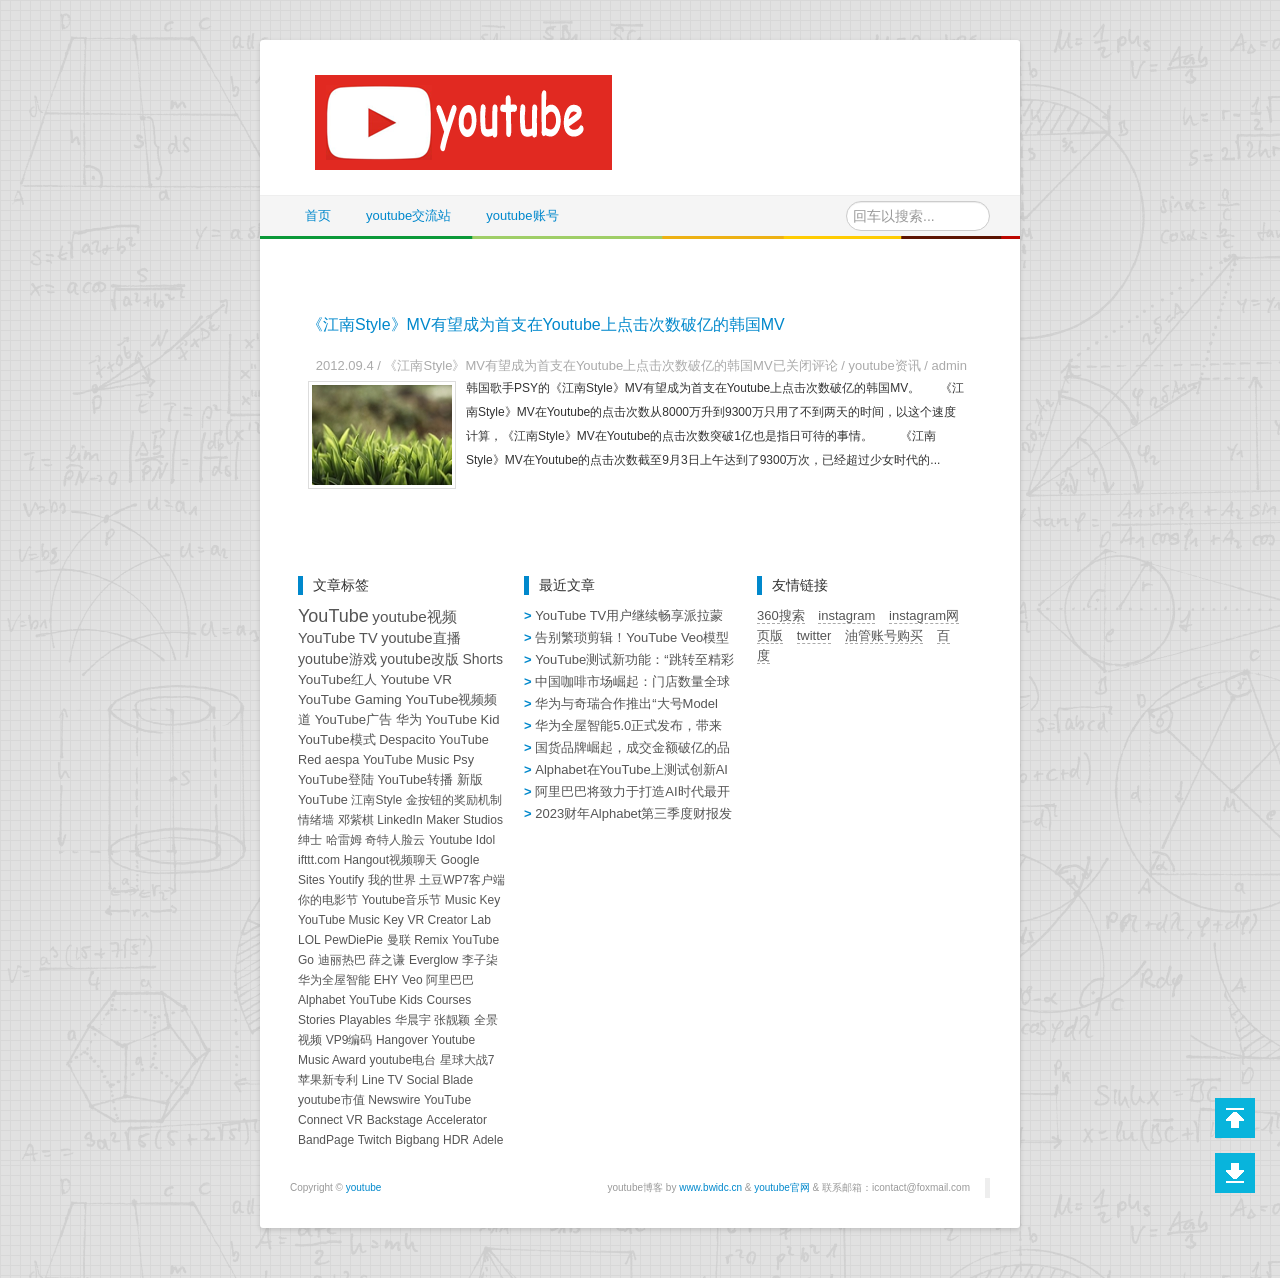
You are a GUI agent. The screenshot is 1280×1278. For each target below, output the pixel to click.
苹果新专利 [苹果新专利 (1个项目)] (328, 1080)
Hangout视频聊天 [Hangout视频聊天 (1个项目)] (390, 860)
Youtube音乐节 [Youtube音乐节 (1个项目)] (402, 900)
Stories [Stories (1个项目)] (316, 1020)
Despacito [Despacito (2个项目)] (407, 740)
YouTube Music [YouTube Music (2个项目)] (406, 760)
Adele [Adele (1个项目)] (488, 1140)
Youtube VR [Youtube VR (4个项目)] (416, 679)
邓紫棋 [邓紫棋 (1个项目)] (356, 820)
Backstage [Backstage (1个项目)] (395, 1120)
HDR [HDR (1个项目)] (456, 1140)
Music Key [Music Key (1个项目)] (472, 900)
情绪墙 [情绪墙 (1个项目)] (316, 820)
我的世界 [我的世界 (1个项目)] (392, 880)
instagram (846, 615)
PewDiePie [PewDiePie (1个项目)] (353, 940)
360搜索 (781, 615)
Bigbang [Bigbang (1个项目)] (417, 1140)
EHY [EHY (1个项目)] (386, 980)
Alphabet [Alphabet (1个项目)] (321, 1000)
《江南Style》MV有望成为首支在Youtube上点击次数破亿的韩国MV (546, 324)
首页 (318, 215)
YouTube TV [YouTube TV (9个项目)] (338, 638)
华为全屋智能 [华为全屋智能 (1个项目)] (334, 980)
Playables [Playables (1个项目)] (365, 1020)
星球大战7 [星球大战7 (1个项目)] (467, 1060)
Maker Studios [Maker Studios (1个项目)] (464, 820)
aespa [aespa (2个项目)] (342, 760)
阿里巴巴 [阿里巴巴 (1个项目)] (450, 980)
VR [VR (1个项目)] (354, 1120)
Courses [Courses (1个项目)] (448, 1000)
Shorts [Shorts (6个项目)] (482, 659)
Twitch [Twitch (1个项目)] (375, 1140)
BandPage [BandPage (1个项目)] (326, 1140)
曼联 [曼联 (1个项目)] (399, 940)
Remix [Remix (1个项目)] (431, 940)
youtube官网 (782, 1187)
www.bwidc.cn (710, 1187)
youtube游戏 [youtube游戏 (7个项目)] (337, 659)
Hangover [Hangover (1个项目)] (402, 1040)
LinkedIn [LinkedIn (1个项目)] (399, 820)
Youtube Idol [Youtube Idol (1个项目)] (462, 840)
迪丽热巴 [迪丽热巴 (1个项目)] (342, 960)
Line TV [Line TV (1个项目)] (382, 1080)
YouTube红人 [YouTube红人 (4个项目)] (337, 679)
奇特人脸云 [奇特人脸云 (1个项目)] (395, 840)
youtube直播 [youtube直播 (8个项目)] (420, 638)
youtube (364, 1187)
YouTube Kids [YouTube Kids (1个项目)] (386, 1000)
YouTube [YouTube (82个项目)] (333, 616)
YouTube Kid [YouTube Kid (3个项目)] (462, 719)
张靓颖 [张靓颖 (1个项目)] (452, 1020)
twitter (814, 635)
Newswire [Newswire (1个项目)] (394, 1100)
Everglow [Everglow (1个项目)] (433, 960)
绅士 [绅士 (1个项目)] (310, 840)
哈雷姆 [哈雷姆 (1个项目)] (344, 840)
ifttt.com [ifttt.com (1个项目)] (319, 860)
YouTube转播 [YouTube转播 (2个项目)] (415, 780)
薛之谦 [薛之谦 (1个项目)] (387, 960)
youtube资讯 (884, 365)
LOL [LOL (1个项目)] (309, 940)
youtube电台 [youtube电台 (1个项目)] (402, 1060)
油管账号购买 (884, 635)
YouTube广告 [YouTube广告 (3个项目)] (354, 719)
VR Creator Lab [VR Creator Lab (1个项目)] (448, 920)
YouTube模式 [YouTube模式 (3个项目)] (337, 739)
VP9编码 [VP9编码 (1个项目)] (349, 1040)
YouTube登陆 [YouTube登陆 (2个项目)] (336, 780)
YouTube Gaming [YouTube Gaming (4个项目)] (350, 699)
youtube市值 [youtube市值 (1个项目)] (331, 1100)
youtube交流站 (408, 215)
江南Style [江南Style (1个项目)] (376, 800)
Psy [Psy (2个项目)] (463, 760)
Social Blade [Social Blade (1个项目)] (439, 1080)
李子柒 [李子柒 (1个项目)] (480, 960)
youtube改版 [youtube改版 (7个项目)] (419, 659)
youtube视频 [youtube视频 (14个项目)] (414, 616)
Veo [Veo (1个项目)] (412, 980)
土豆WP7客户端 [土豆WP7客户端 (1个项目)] (462, 880)
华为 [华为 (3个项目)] (409, 719)
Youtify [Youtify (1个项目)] (346, 880)
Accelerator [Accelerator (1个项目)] (456, 1120)
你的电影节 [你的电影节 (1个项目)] (328, 900)
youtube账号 (522, 215)
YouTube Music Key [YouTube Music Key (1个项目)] (351, 920)
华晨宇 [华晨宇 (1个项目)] (413, 1020)
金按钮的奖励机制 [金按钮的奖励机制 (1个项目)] (454, 800)
